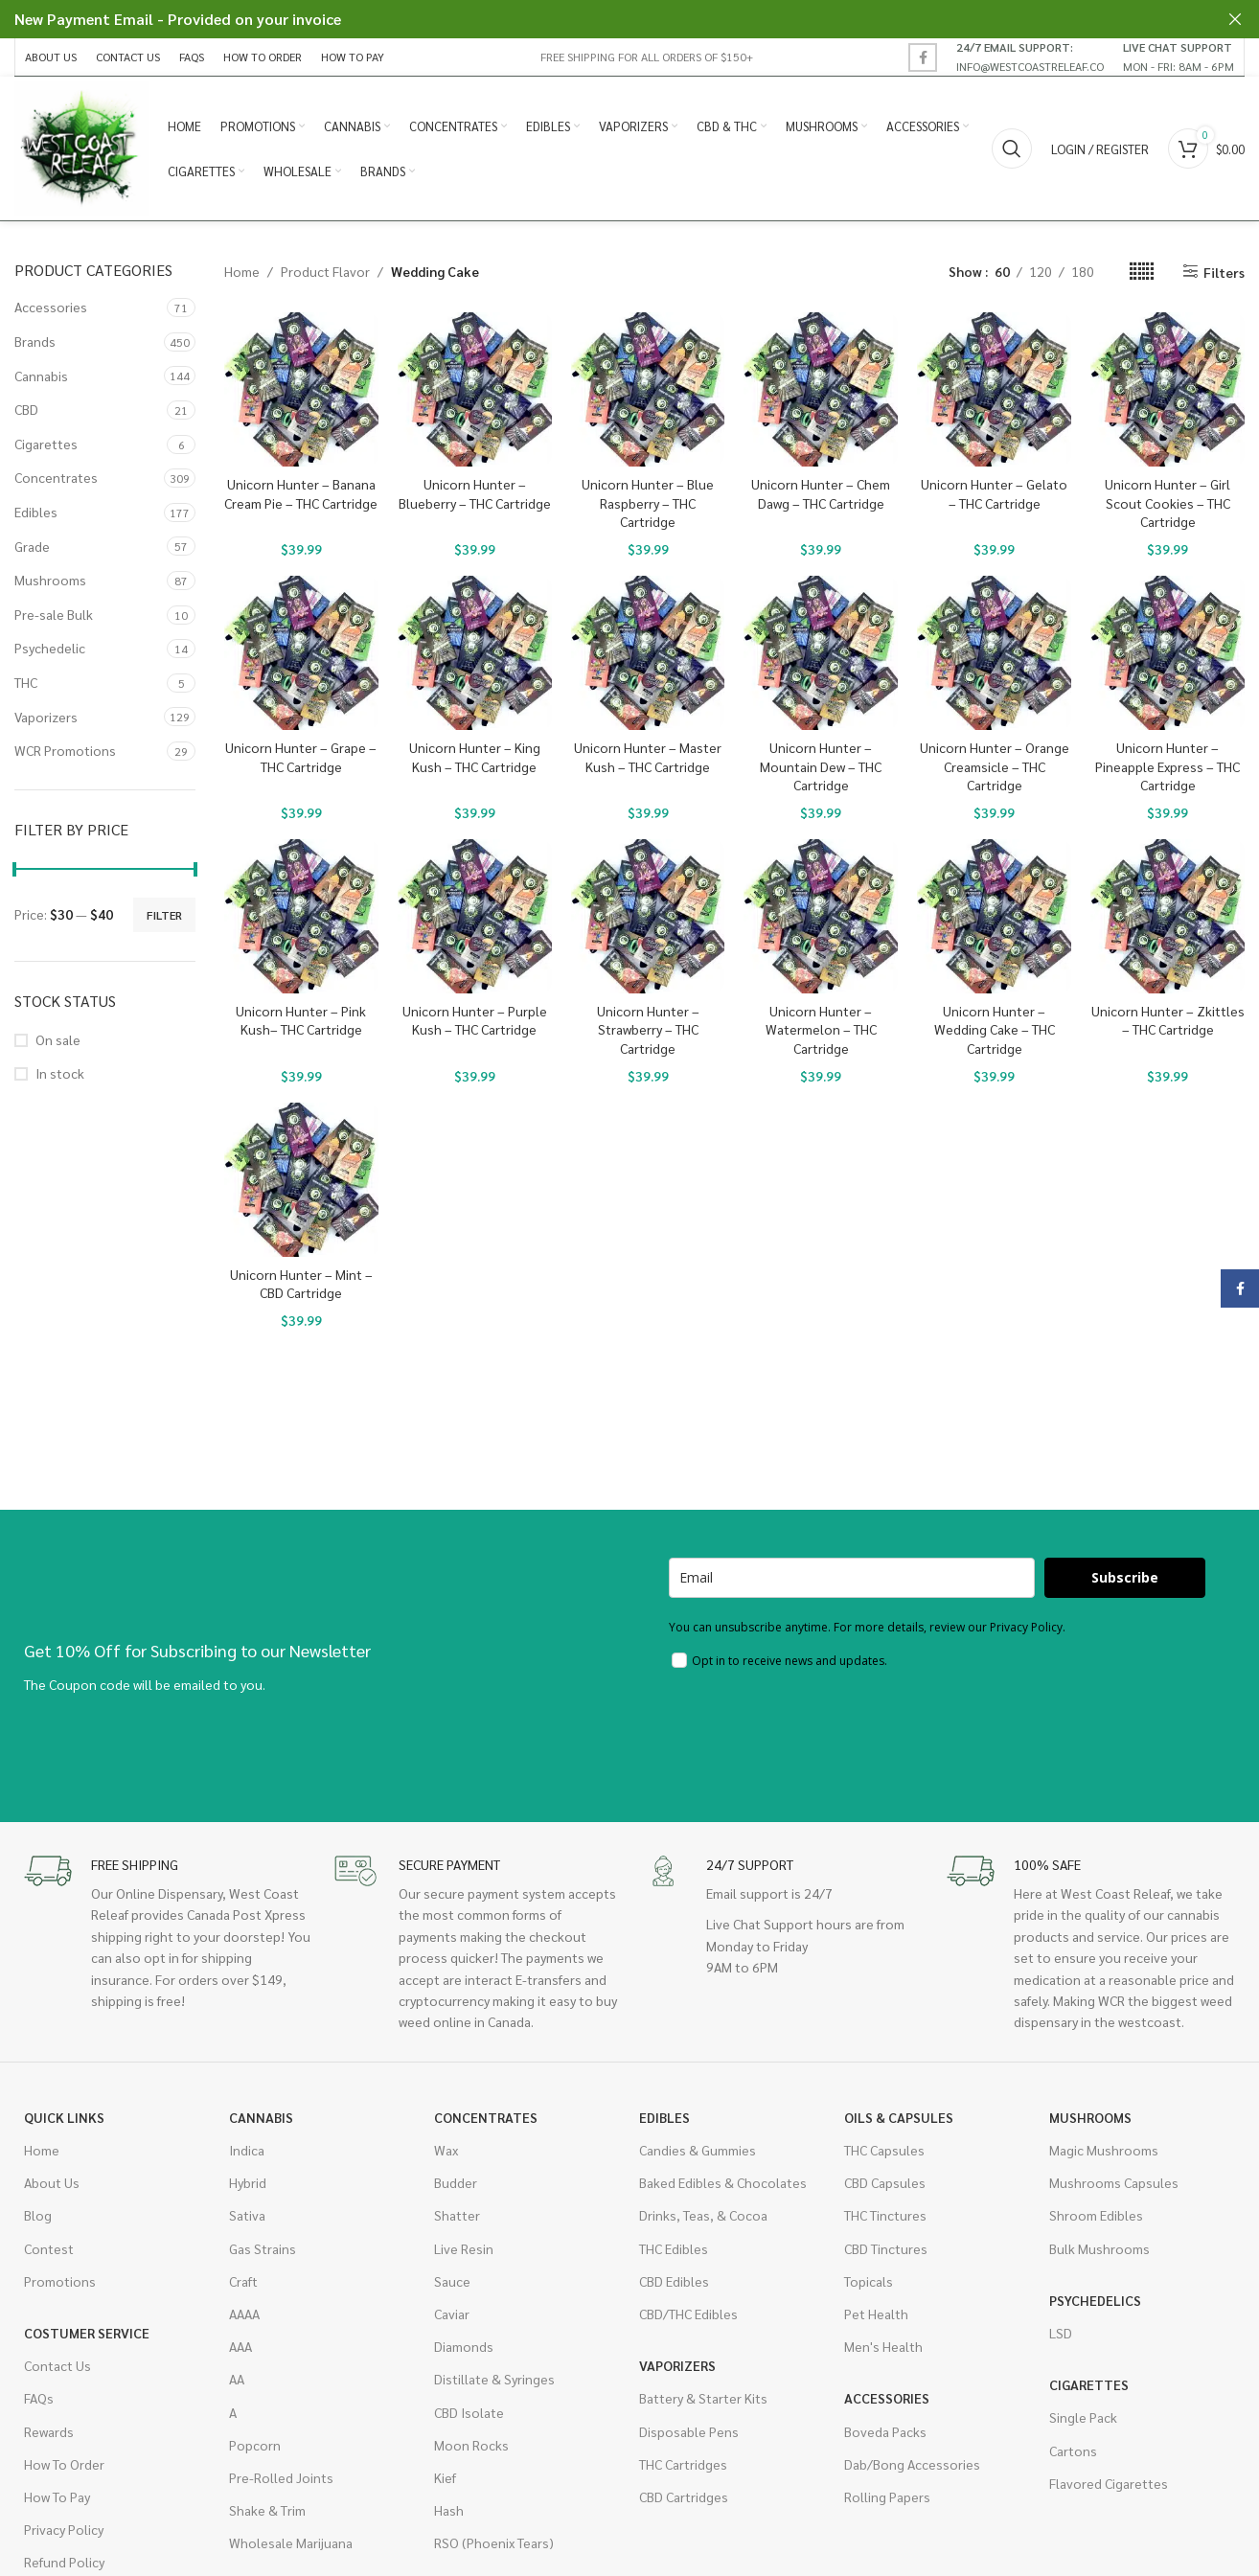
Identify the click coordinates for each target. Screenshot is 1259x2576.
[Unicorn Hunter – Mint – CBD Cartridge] (301, 1180)
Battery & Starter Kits (703, 2397)
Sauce (452, 2281)
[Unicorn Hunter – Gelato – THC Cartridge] (994, 389)
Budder (455, 2182)
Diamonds (463, 2346)
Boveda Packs (885, 2431)
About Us (52, 2182)
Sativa (247, 2214)
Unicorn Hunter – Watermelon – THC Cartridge (821, 1029)
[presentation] (814, 1732)
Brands (35, 341)
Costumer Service (86, 2332)
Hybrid (247, 2182)
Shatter (457, 2214)
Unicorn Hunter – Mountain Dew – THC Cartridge (820, 766)
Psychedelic (49, 647)
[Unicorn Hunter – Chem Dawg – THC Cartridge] (821, 389)
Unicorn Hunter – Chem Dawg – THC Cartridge (820, 493)
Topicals (868, 2281)
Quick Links (64, 2117)
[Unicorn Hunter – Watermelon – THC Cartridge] (821, 916)
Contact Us (57, 2365)
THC (25, 682)
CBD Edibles (674, 2281)
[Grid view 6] (1142, 272)
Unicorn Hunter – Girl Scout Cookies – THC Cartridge (1167, 502)
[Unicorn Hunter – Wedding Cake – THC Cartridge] (994, 916)
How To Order (64, 2464)
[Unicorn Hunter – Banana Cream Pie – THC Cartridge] (301, 389)
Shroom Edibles (1096, 2214)
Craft (243, 2281)
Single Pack (1083, 2417)
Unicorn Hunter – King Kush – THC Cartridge (474, 757)
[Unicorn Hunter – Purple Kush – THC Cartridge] (475, 916)
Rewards (49, 2431)
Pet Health (876, 2313)
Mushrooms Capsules (1114, 2182)
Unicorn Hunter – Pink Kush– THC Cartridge (301, 1020)
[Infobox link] (1030, 56)
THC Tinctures (885, 2214)
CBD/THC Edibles (688, 2313)
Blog (38, 2214)
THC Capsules (884, 2149)
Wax (446, 2149)
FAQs (39, 2397)
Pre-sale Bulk (53, 614)
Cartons (1073, 2450)
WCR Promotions (65, 750)
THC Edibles (673, 2248)
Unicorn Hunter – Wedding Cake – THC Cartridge (994, 1029)
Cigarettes (46, 443)
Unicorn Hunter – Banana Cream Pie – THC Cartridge (301, 493)
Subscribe (1124, 1577)
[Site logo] (81, 146)
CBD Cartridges (683, 2496)
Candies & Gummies (697, 2149)
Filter (164, 915)
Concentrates (56, 477)
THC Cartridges (683, 2464)
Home (242, 271)
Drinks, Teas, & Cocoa (703, 2214)
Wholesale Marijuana (291, 2542)
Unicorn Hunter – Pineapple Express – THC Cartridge (1167, 766)
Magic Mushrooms (1103, 2149)
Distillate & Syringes (494, 2378)
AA (236, 2378)
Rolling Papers (887, 2496)
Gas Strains (262, 2248)
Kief (445, 2477)
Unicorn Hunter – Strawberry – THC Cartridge (648, 1029)
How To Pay (57, 2496)
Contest (49, 2248)
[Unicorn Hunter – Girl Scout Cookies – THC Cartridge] (1167, 389)
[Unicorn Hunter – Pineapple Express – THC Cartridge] (1167, 653)
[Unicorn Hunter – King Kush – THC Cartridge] (475, 653)
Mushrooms (50, 579)
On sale (57, 1039)
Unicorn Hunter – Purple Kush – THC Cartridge (474, 1020)
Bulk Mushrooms (1099, 2248)
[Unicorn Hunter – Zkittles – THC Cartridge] (1167, 916)
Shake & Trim (267, 2510)
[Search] (1012, 148)
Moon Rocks (471, 2444)
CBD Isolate (469, 2412)
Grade (32, 546)
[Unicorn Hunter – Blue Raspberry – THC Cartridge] (648, 389)
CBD (26, 409)
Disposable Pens (689, 2431)
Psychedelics (1095, 2300)
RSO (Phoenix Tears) (494, 2542)
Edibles (35, 511)
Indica (246, 2149)
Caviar (451, 2313)
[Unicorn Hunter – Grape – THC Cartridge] (301, 653)
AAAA (244, 2313)
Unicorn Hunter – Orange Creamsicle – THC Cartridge (994, 766)
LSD (1060, 2332)
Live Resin (463, 2248)
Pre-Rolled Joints (281, 2477)
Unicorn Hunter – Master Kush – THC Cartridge (647, 757)
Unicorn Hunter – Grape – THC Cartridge (301, 757)
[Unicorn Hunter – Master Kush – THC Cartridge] (648, 653)
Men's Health (883, 2346)
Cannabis (41, 375)
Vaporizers (46, 716)
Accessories (50, 306)
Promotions (60, 2281)
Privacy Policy (63, 2529)
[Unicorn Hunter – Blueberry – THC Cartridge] (475, 389)
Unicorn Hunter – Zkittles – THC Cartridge (1168, 1020)
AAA (240, 2346)
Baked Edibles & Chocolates (723, 2182)
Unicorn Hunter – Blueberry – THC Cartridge (475, 493)
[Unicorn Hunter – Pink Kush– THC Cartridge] (301, 916)
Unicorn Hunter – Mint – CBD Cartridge (301, 1283)
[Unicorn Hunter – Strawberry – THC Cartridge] (648, 916)
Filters (1224, 271)
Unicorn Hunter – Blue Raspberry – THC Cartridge (648, 502)
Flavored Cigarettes (1108, 2483)
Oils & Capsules (898, 2117)
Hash (449, 2510)
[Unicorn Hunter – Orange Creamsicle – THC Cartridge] (994, 653)
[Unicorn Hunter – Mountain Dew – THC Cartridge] (821, 653)
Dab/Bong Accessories (912, 2464)
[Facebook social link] (922, 57)
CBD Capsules (885, 2182)
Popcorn (255, 2444)
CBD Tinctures (885, 2248)
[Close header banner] (1235, 19)
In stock (59, 1073)
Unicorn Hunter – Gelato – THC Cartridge (994, 493)
